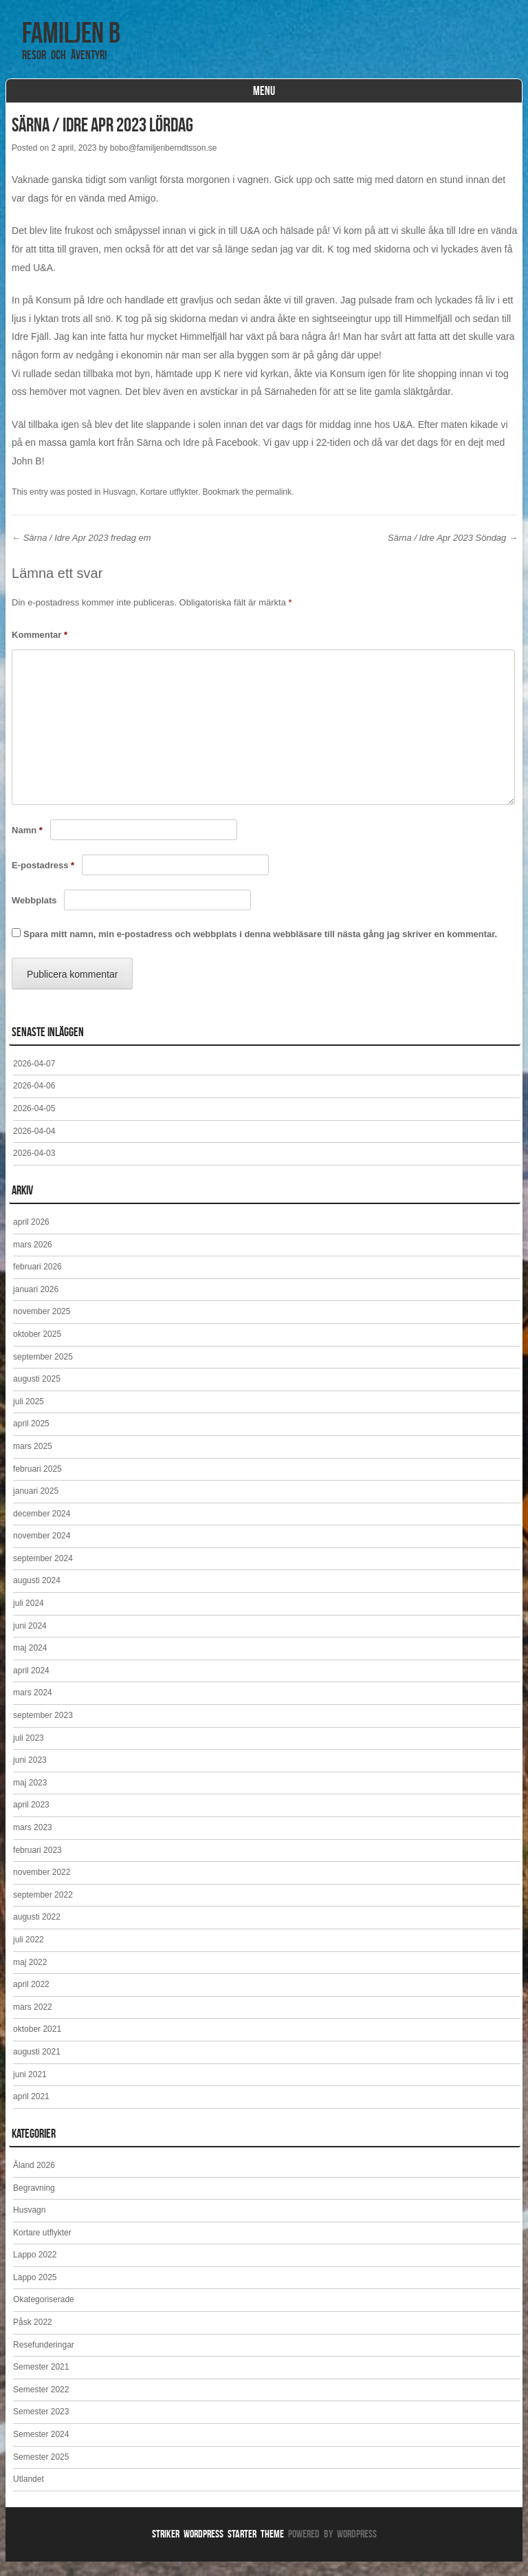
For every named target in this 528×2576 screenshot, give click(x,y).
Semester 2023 (41, 2426)
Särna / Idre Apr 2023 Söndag (453, 552)
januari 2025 (35, 1505)
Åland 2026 (34, 2180)
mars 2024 (32, 1707)
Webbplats (34, 915)
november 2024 (41, 1550)
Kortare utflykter (255, 100)
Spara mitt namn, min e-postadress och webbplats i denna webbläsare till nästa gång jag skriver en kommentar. (260, 948)
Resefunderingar (43, 2359)
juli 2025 (28, 1416)
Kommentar (39, 649)
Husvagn (119, 506)
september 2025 (43, 1371)
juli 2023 (28, 1752)
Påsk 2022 (32, 2336)
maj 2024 (30, 1662)
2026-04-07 (34, 1078)
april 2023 (31, 1819)
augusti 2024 (36, 1595)
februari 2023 (37, 1864)
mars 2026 (32, 1259)
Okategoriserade (43, 2314)
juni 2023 (30, 1774)
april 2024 (31, 1685)
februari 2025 (37, 1483)
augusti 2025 (36, 1393)
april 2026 (31, 1236)
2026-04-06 (34, 1100)
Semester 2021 (41, 2381)
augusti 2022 (36, 1931)
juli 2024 (28, 1617)
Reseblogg (90, 100)
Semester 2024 (41, 2449)
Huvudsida (400, 100)
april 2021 (31, 2111)
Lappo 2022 (34, 2269)
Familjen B (71, 32)
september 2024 (43, 1573)
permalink (274, 506)
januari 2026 (35, 1304)
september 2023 (43, 1730)
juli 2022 (28, 1954)
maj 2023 (30, 1797)
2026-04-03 (34, 1167)
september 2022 (43, 1909)
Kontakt (336, 100)
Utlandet (28, 2493)
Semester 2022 (41, 2404)
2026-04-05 (34, 1123)
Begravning (34, 2202)
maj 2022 (30, 1977)
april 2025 (31, 1438)
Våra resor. (164, 100)
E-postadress (43, 879)
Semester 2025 (41, 2471)
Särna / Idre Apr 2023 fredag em (81, 552)
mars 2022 (32, 2021)
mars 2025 (32, 1461)
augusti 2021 (36, 2066)
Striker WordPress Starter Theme (218, 2548)
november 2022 (41, 1886)
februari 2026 (37, 1281)
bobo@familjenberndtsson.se (163, 162)
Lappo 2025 (34, 2292)
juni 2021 (30, 2089)
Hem (33, 100)
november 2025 (41, 1326)
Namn (27, 844)
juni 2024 (30, 1640)
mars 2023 (32, 1842)
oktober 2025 (37, 1348)
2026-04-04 (34, 1145)
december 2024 (41, 1528)
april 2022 (31, 1999)
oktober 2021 (37, 2043)
